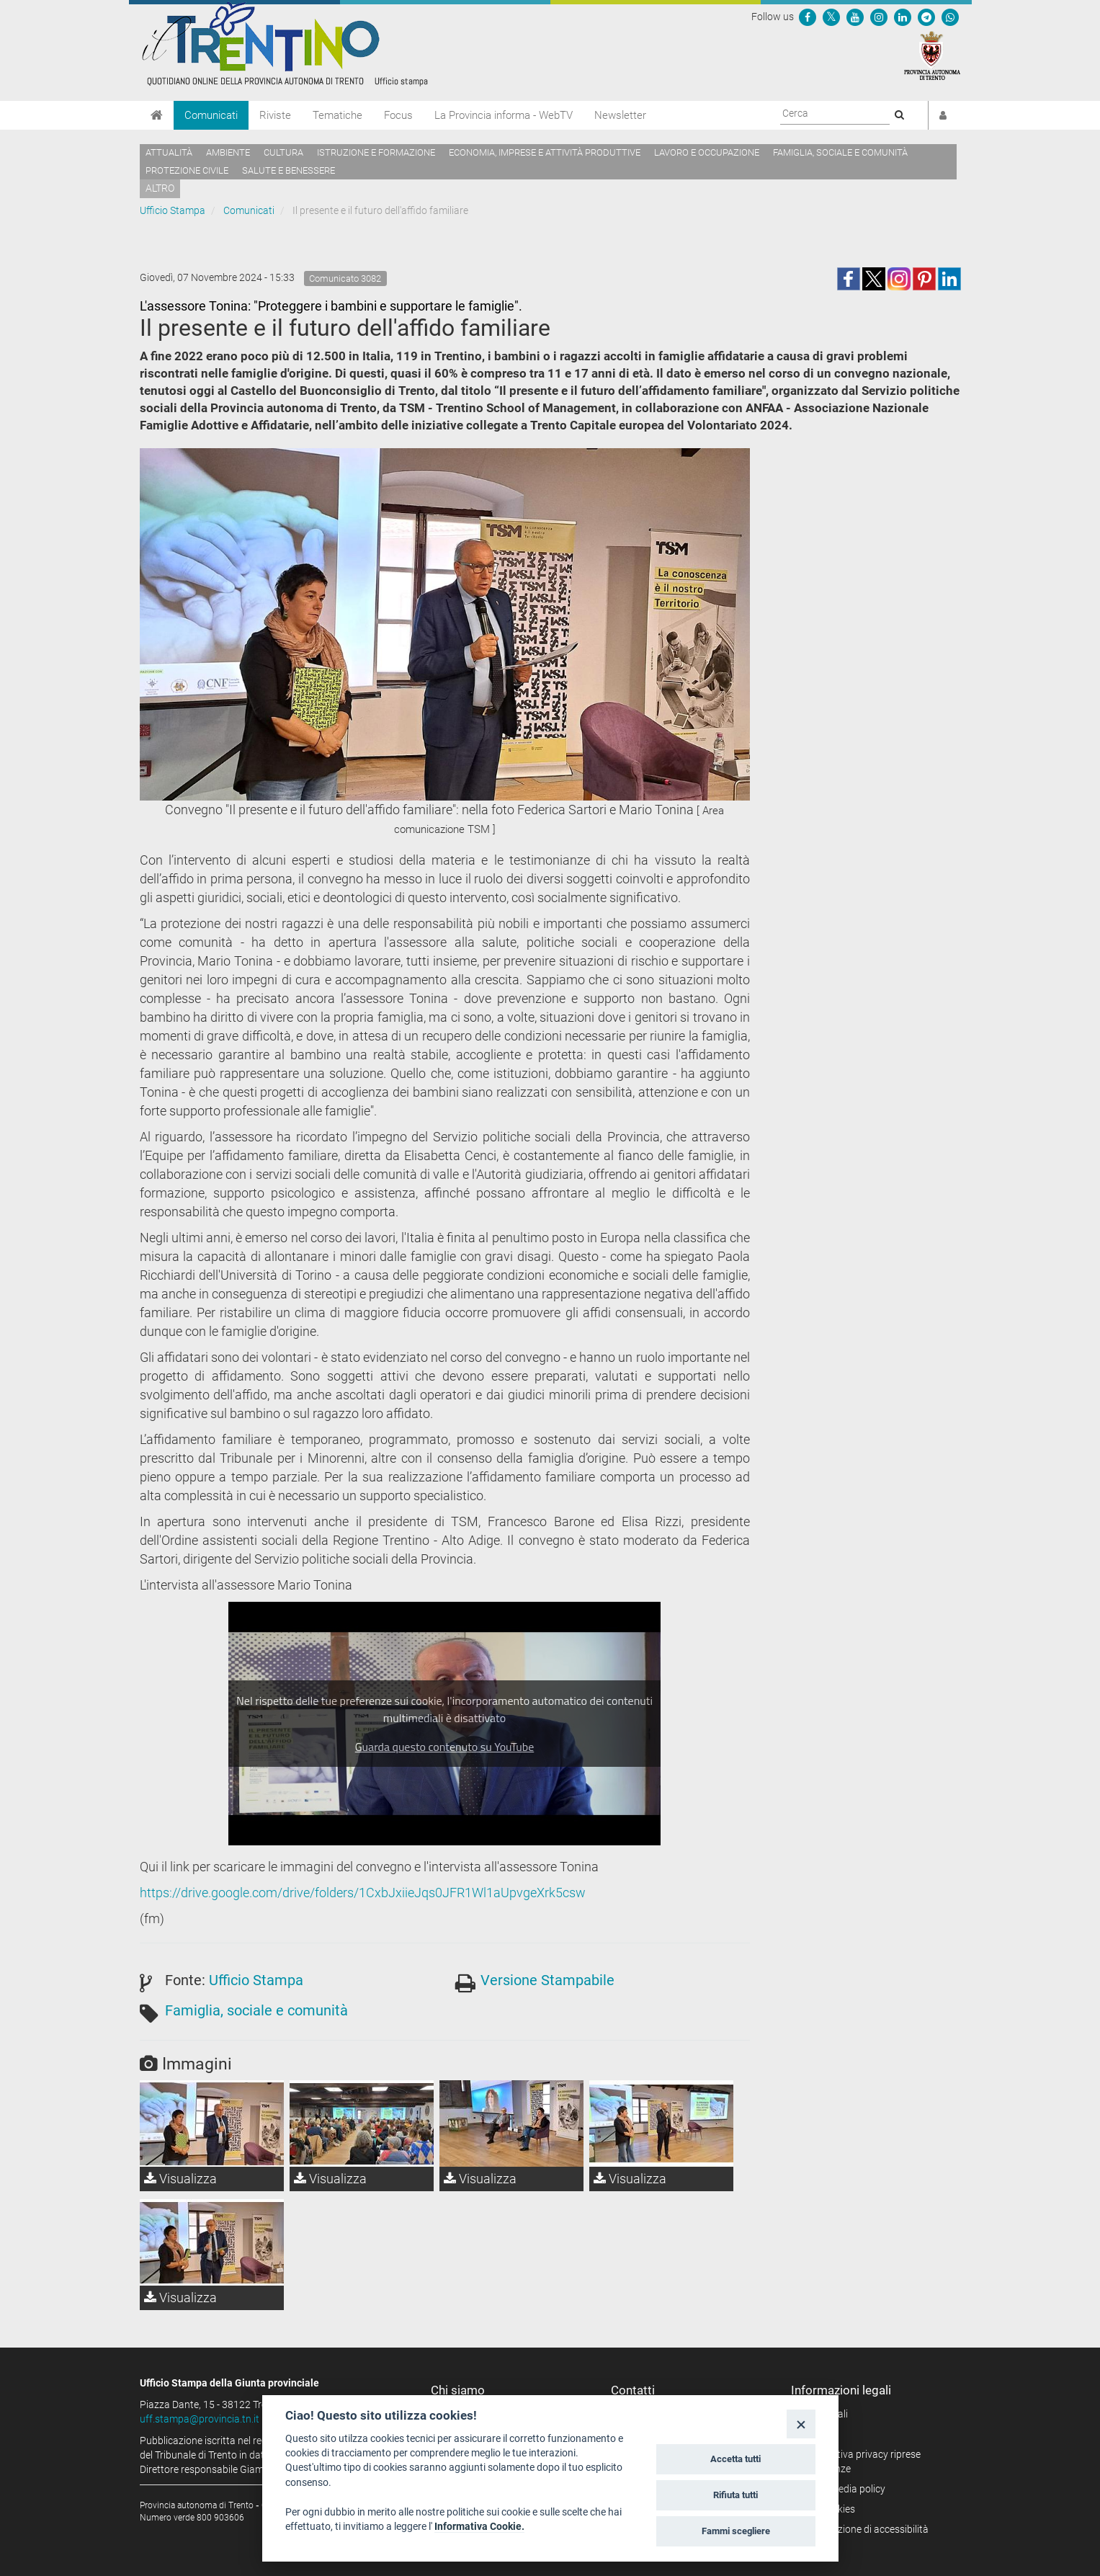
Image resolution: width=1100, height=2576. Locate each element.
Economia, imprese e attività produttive (544, 152)
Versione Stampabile (547, 1980)
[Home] (157, 115)
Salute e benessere (288, 170)
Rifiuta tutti (735, 2495)
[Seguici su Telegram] (926, 16)
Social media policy (843, 2489)
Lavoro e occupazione (706, 152)
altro (160, 188)
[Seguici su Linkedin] (903, 16)
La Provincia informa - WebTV (503, 115)
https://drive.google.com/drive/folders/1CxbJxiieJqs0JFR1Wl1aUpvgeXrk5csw (363, 1892)
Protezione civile (187, 170)
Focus (398, 115)
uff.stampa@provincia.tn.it (199, 2419)
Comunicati (211, 115)
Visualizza (180, 2178)
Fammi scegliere (736, 2531)
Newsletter (620, 115)
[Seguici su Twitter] (831, 16)
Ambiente (228, 152)
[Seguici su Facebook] (807, 16)
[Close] (801, 2424)
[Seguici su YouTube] (855, 16)
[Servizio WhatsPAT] (950, 16)
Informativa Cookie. (479, 2526)
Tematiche (337, 115)
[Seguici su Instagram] (879, 16)
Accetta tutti (735, 2459)
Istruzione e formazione (376, 152)
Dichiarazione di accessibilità (865, 2529)
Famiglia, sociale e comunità (840, 152)
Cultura (283, 152)
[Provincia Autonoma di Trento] (932, 55)
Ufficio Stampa (172, 210)
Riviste (275, 115)
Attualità (169, 152)
